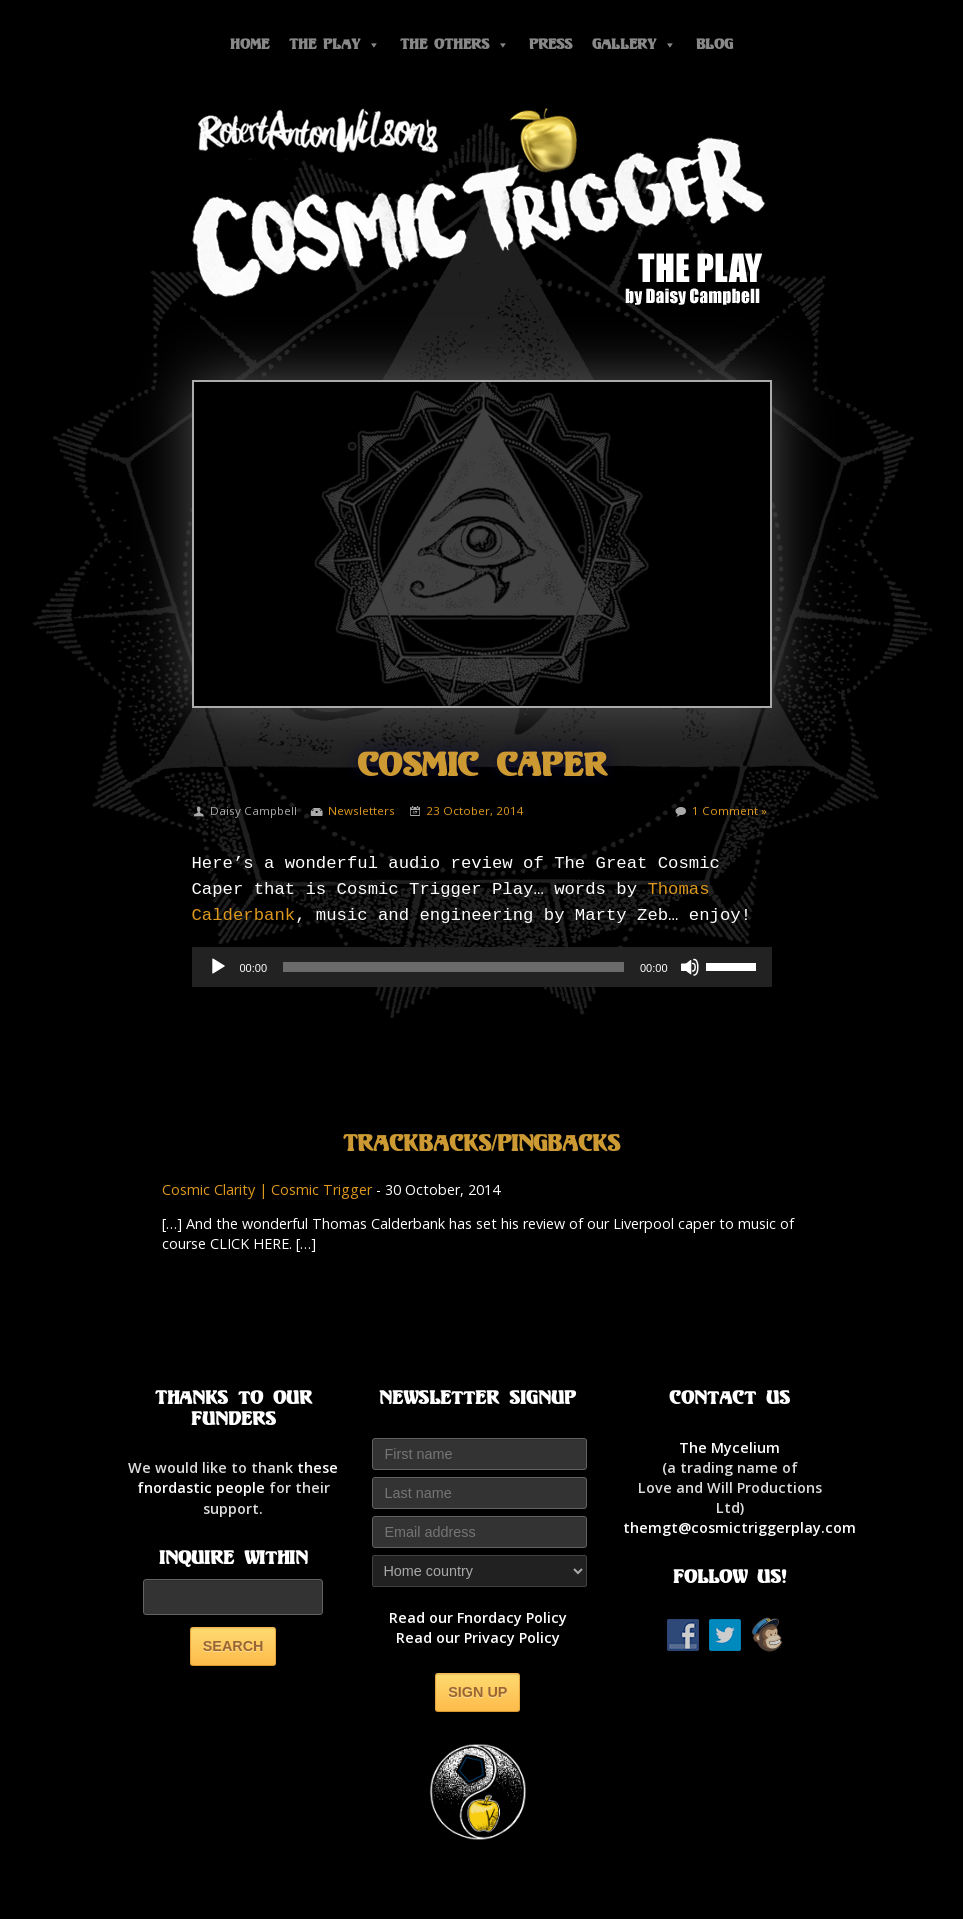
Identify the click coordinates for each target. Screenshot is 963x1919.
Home (249, 44)
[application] (482, 967)
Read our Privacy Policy (478, 1637)
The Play (334, 44)
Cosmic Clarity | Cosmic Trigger (267, 1189)
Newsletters (361, 810)
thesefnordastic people (238, 1477)
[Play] (218, 967)
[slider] (453, 967)
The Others (454, 44)
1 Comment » (729, 810)
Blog (714, 44)
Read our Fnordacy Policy (478, 1617)
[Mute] (690, 967)
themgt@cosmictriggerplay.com (739, 1527)
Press (550, 44)
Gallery (634, 44)
